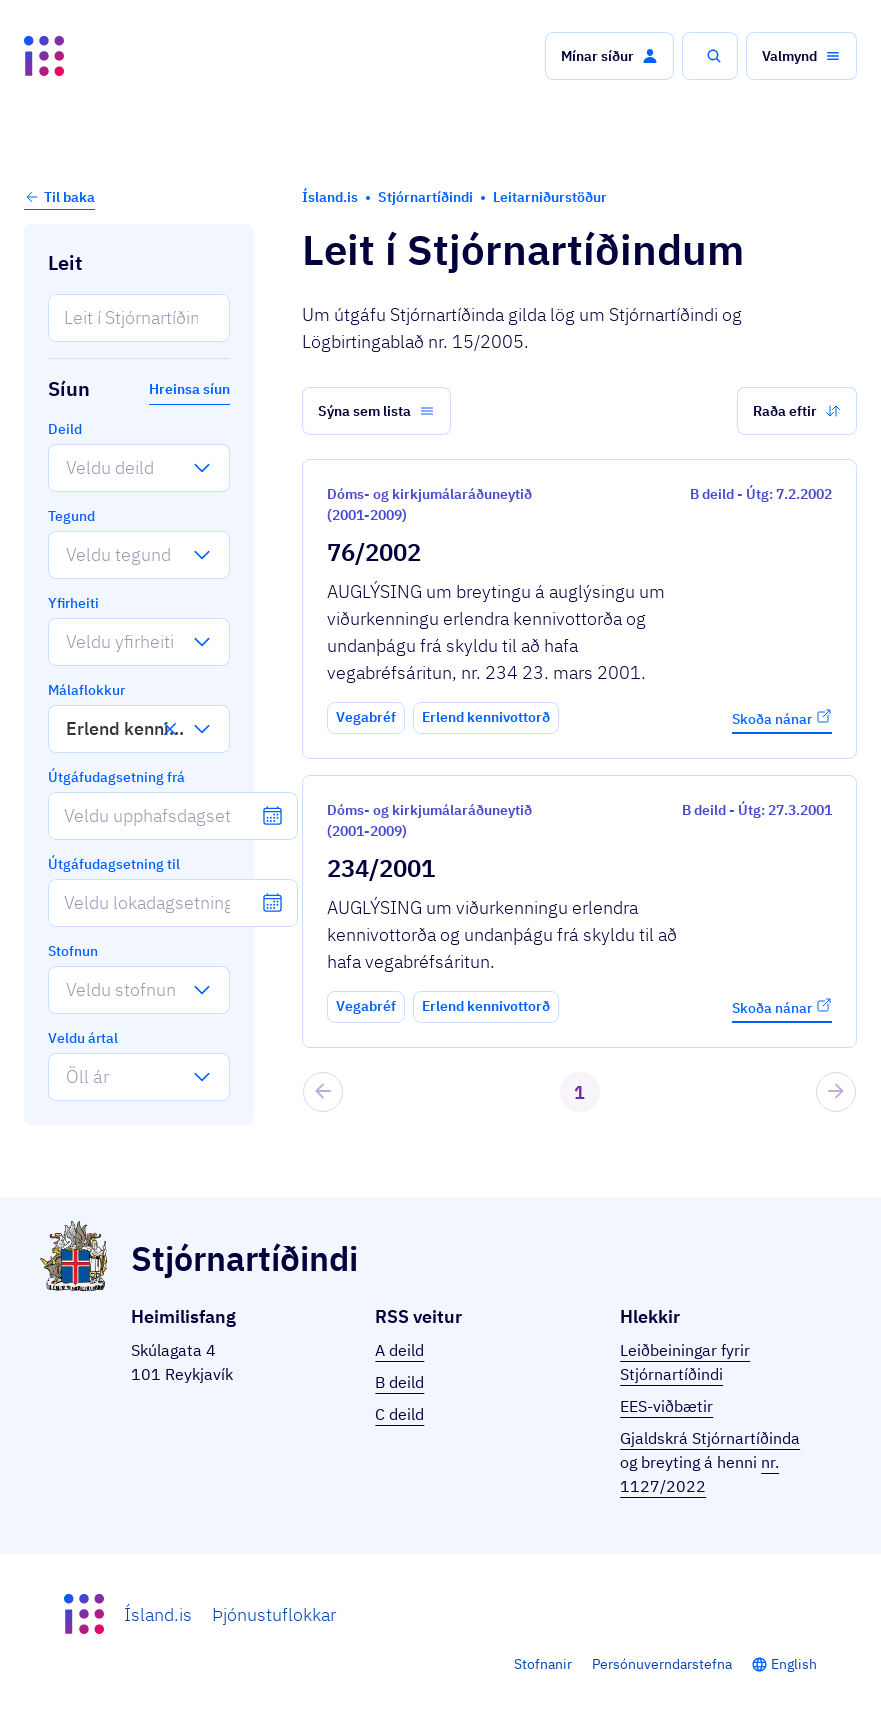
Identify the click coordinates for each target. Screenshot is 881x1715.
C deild (399, 1414)
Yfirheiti (73, 603)
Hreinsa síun (189, 389)
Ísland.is (158, 1614)
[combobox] (66, 467)
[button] (609, 56)
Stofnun (73, 951)
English (794, 1664)
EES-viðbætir (666, 1406)
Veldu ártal (83, 1038)
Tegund (71, 516)
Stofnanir (543, 1664)
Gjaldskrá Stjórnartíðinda (710, 1438)
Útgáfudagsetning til (114, 864)
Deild (65, 429)
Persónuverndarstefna (662, 1664)
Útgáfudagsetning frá (116, 777)
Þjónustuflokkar (274, 1614)
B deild (399, 1382)
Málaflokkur (86, 690)
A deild (399, 1350)
